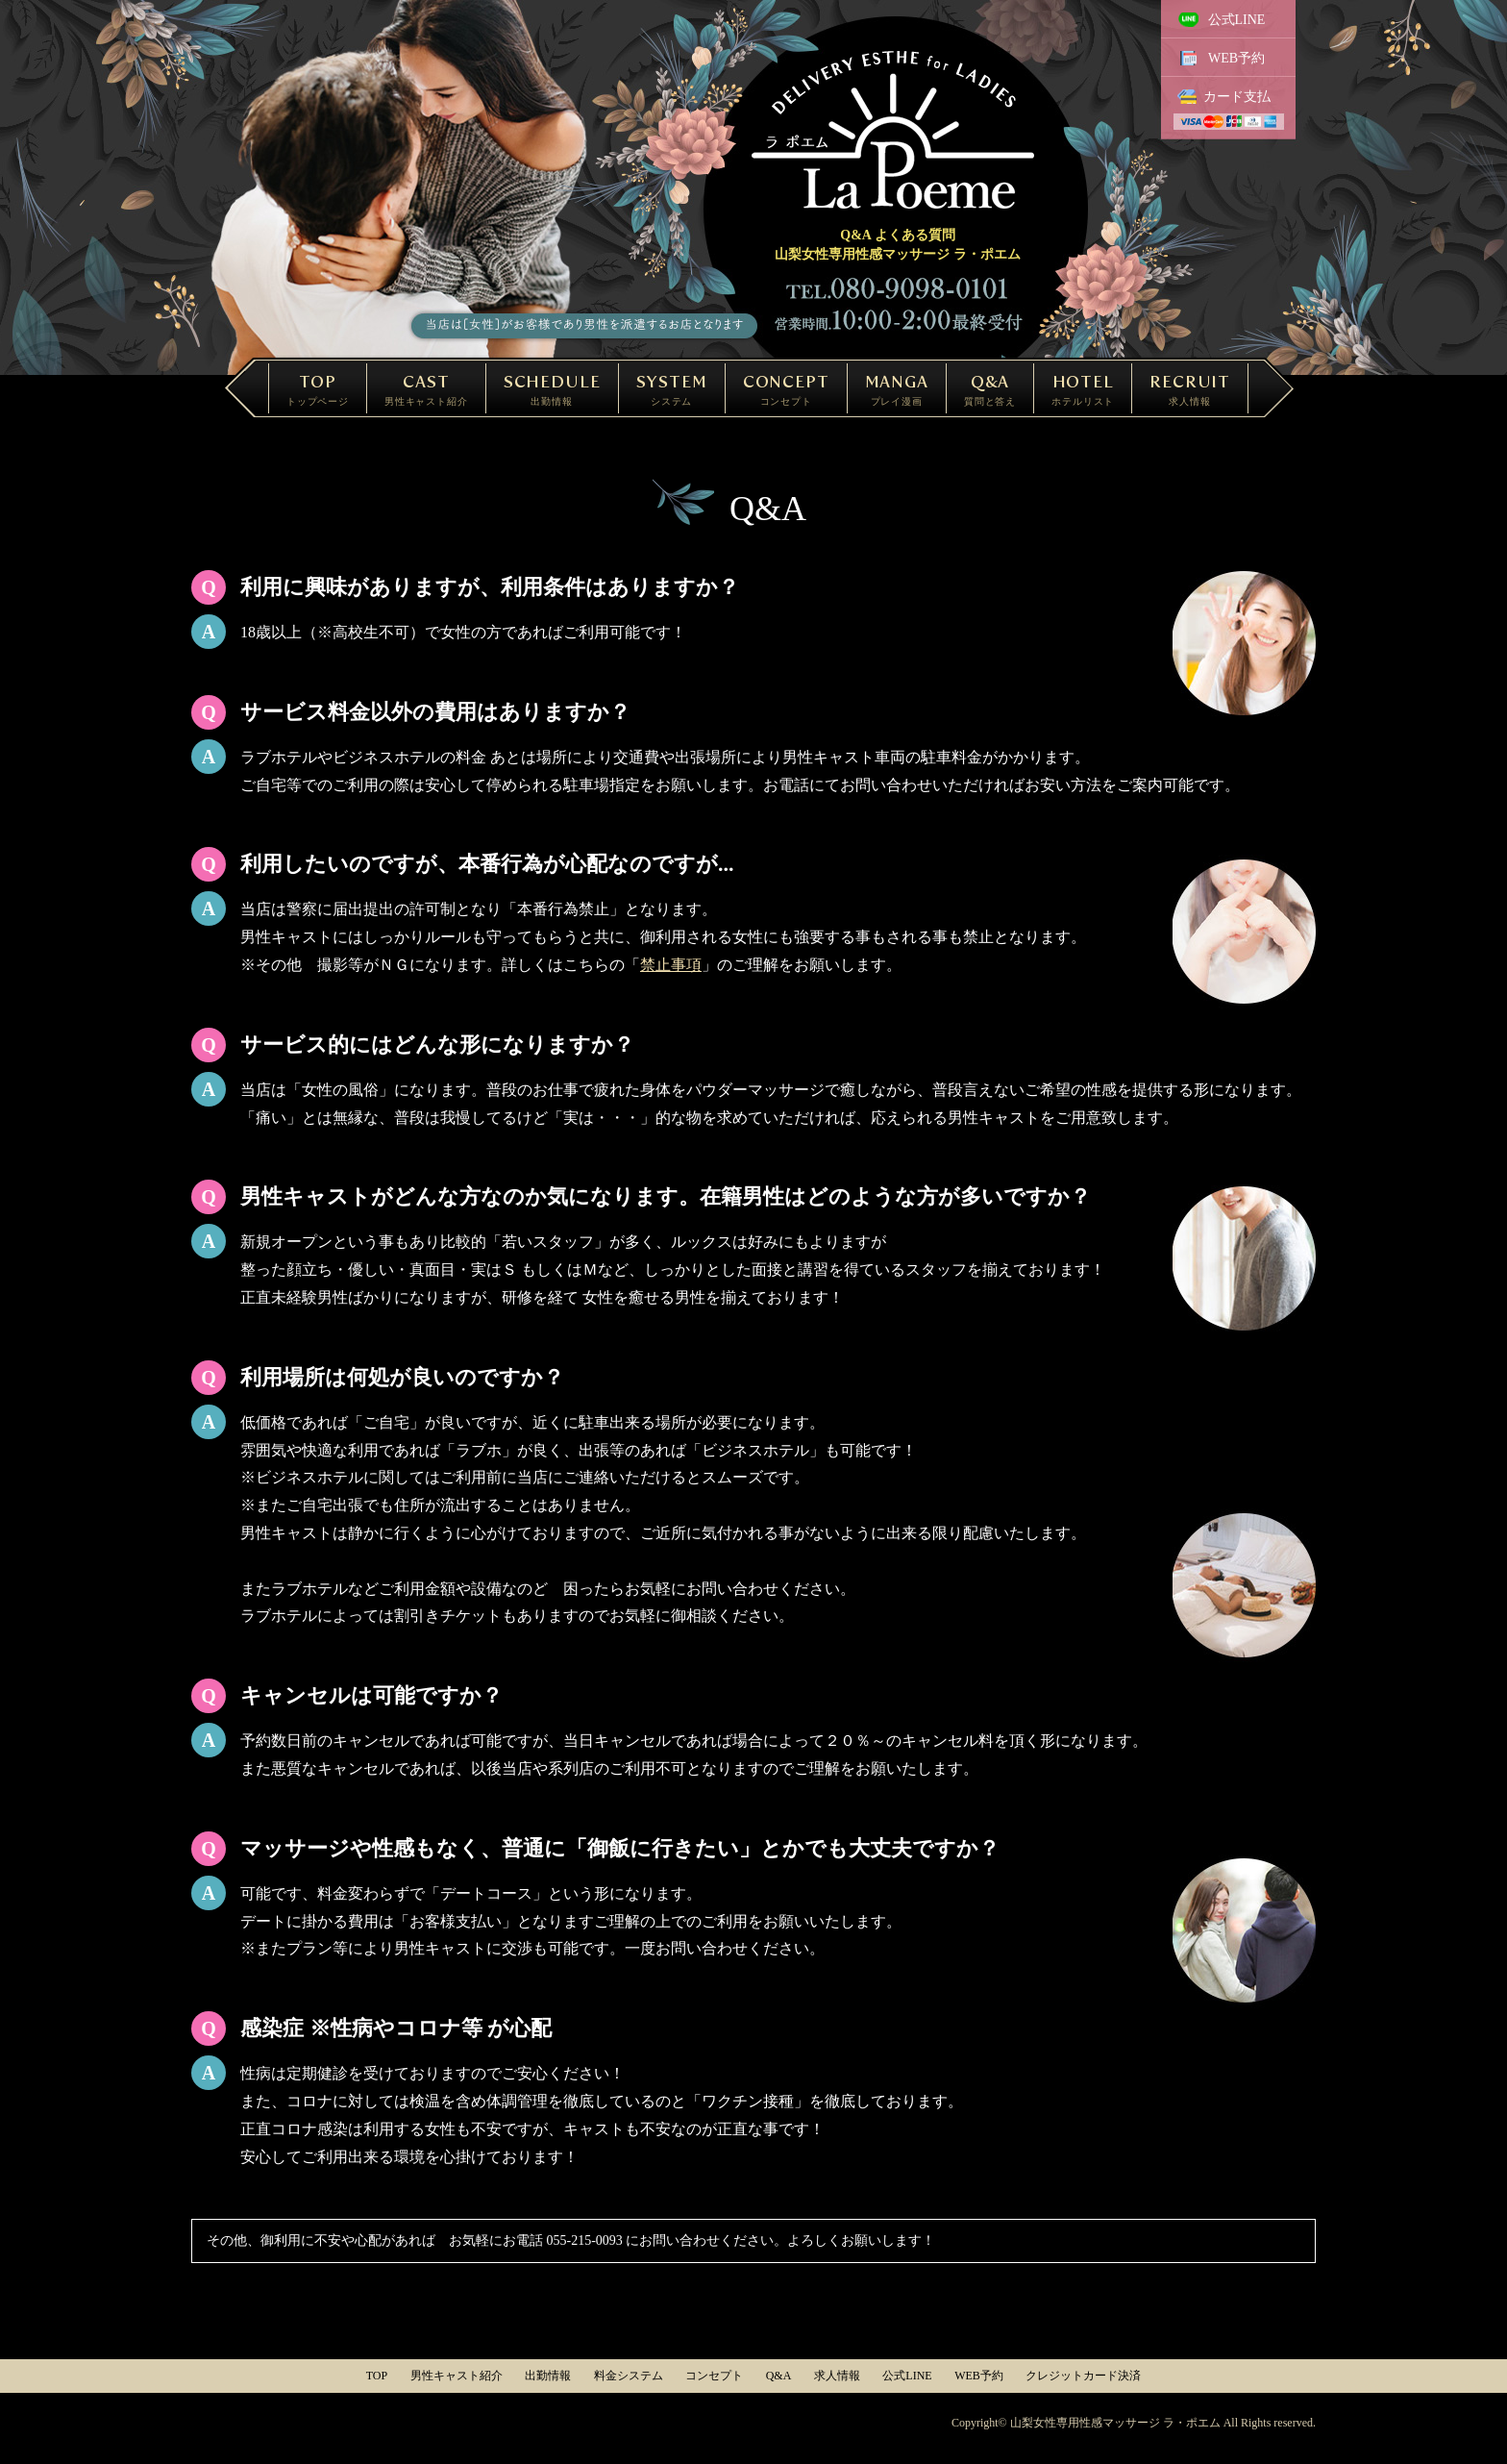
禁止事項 (671, 965)
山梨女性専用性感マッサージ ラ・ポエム (1115, 2422)
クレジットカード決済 (1083, 2375)
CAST (426, 389)
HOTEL (1082, 389)
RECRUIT (1189, 389)
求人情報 (837, 2375)
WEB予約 (1236, 58)
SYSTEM (671, 389)
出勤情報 (548, 2375)
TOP (317, 389)
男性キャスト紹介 (456, 2375)
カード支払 (1237, 96)
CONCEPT (786, 389)
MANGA (896, 389)
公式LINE (1237, 19)
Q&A (990, 389)
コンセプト (714, 2375)
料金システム (628, 2375)
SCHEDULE (552, 389)
